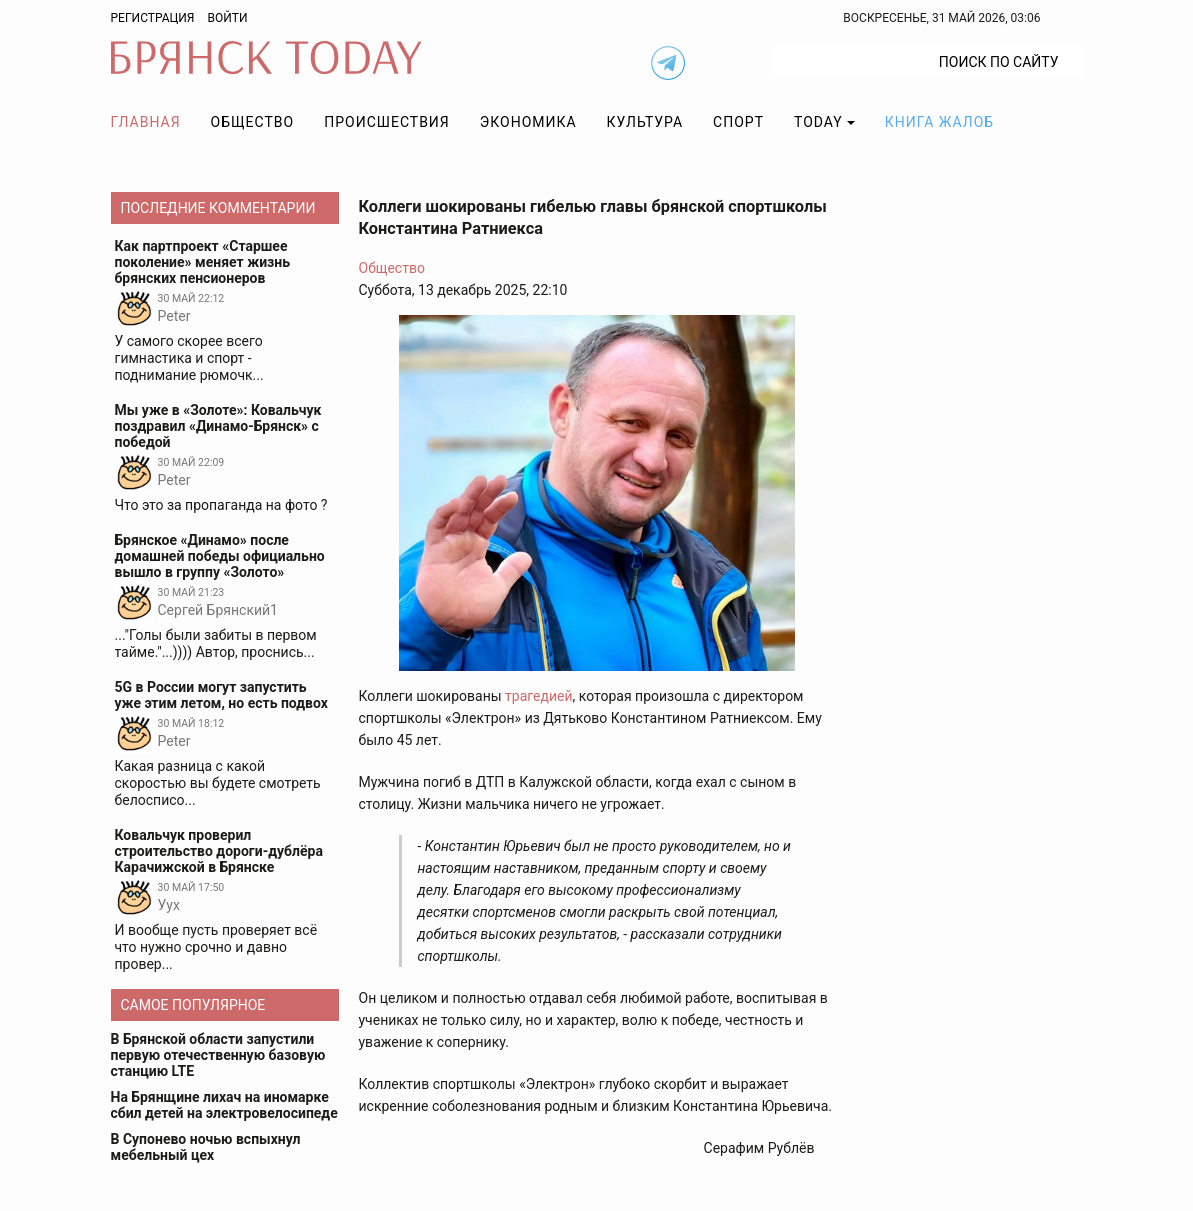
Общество (253, 122)
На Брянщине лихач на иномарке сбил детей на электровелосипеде (224, 1105)
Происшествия (387, 122)
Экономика (528, 122)
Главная (146, 122)
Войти (227, 18)
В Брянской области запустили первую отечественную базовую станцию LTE (218, 1055)
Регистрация (153, 18)
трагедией (538, 696)
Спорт (738, 122)
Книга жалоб (939, 122)
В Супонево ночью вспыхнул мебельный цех (206, 1147)
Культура (645, 122)
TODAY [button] (818, 122)
